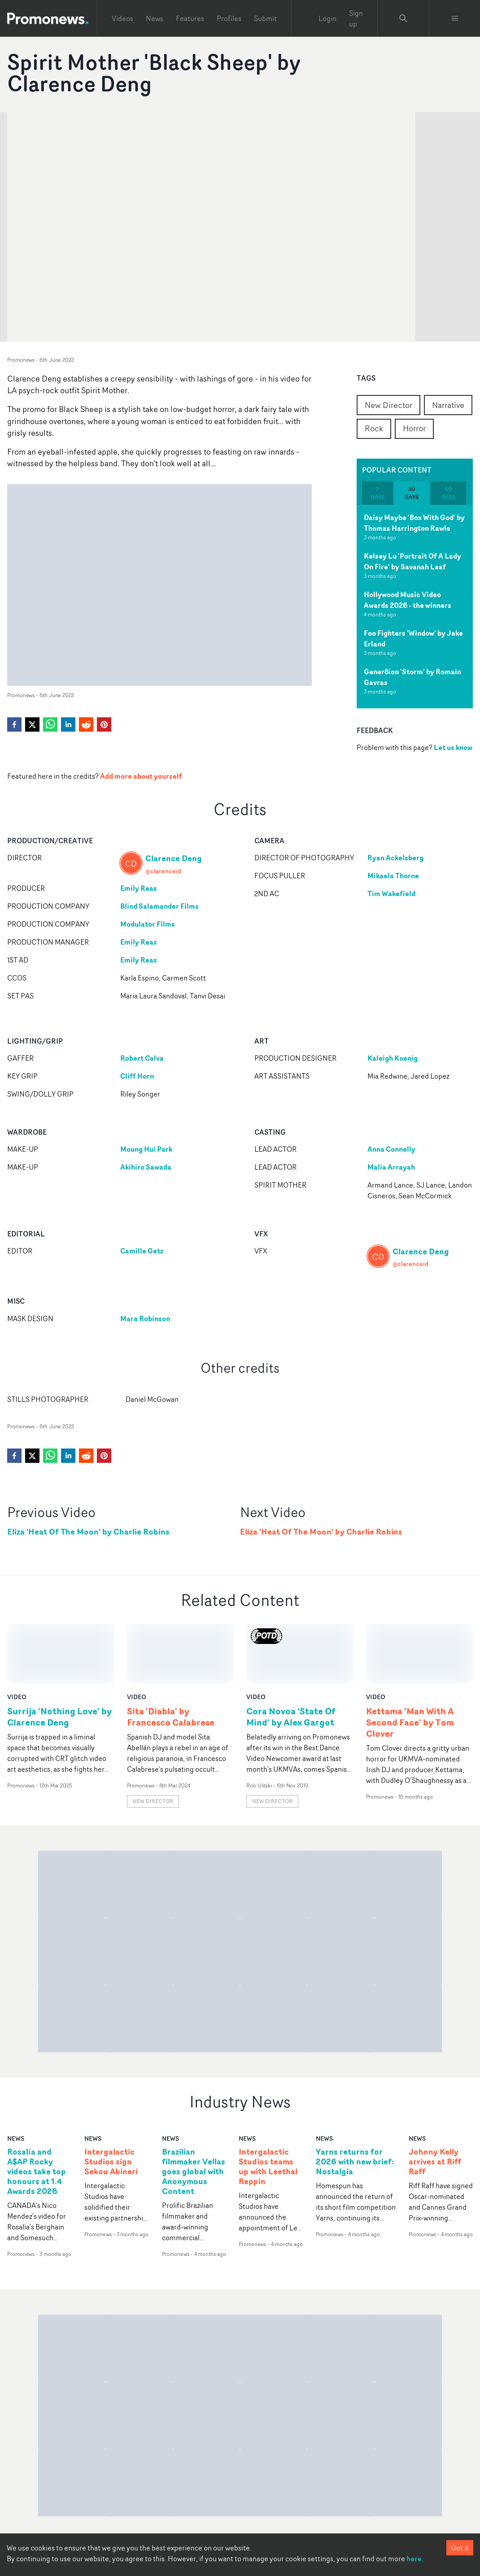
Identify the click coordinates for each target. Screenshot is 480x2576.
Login (327, 18)
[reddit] (86, 724)
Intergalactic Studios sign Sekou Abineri (111, 2101)
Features (190, 18)
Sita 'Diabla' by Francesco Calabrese (170, 1656)
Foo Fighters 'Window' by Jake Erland (413, 638)
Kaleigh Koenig (392, 1058)
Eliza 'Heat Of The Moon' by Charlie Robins (88, 1532)
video (16, 1636)
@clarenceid (163, 871)
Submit (265, 18)
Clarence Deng (173, 858)
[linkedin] (68, 724)
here (414, 2558)
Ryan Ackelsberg (395, 857)
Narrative (448, 405)
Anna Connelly (391, 1149)
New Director (388, 405)
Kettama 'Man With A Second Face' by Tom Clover (410, 1662)
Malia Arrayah (391, 1167)
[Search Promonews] (403, 18)
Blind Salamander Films (159, 906)
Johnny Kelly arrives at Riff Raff (435, 2101)
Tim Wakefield (391, 893)
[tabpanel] (415, 606)
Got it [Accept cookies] (460, 2548)
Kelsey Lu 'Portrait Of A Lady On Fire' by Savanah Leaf (412, 561)
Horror (414, 428)
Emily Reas (138, 888)
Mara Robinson (145, 1318)
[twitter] (32, 724)
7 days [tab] (377, 493)
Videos (122, 18)
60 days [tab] (448, 493)
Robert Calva (142, 1058)
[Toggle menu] (455, 18)
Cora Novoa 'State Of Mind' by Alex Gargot (290, 1656)
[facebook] (14, 724)
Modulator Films (147, 924)
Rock (374, 428)
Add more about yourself (141, 776)
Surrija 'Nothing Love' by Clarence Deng (59, 1656)
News (154, 18)
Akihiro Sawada (145, 1167)
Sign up (356, 18)
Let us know (453, 747)
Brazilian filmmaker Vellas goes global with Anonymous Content (193, 2111)
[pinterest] (104, 724)
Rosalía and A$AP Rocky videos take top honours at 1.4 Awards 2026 (36, 2111)
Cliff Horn (137, 1076)
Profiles (229, 18)
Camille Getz (141, 1250)
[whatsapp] (50, 724)
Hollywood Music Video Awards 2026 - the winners (407, 600)
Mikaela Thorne (393, 875)
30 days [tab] (412, 493)
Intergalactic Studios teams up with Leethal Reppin (268, 2106)
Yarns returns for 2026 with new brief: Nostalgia (355, 2101)
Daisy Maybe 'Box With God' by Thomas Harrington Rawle (414, 522)
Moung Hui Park (146, 1149)
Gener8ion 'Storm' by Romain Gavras (412, 677)
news (15, 2078)
